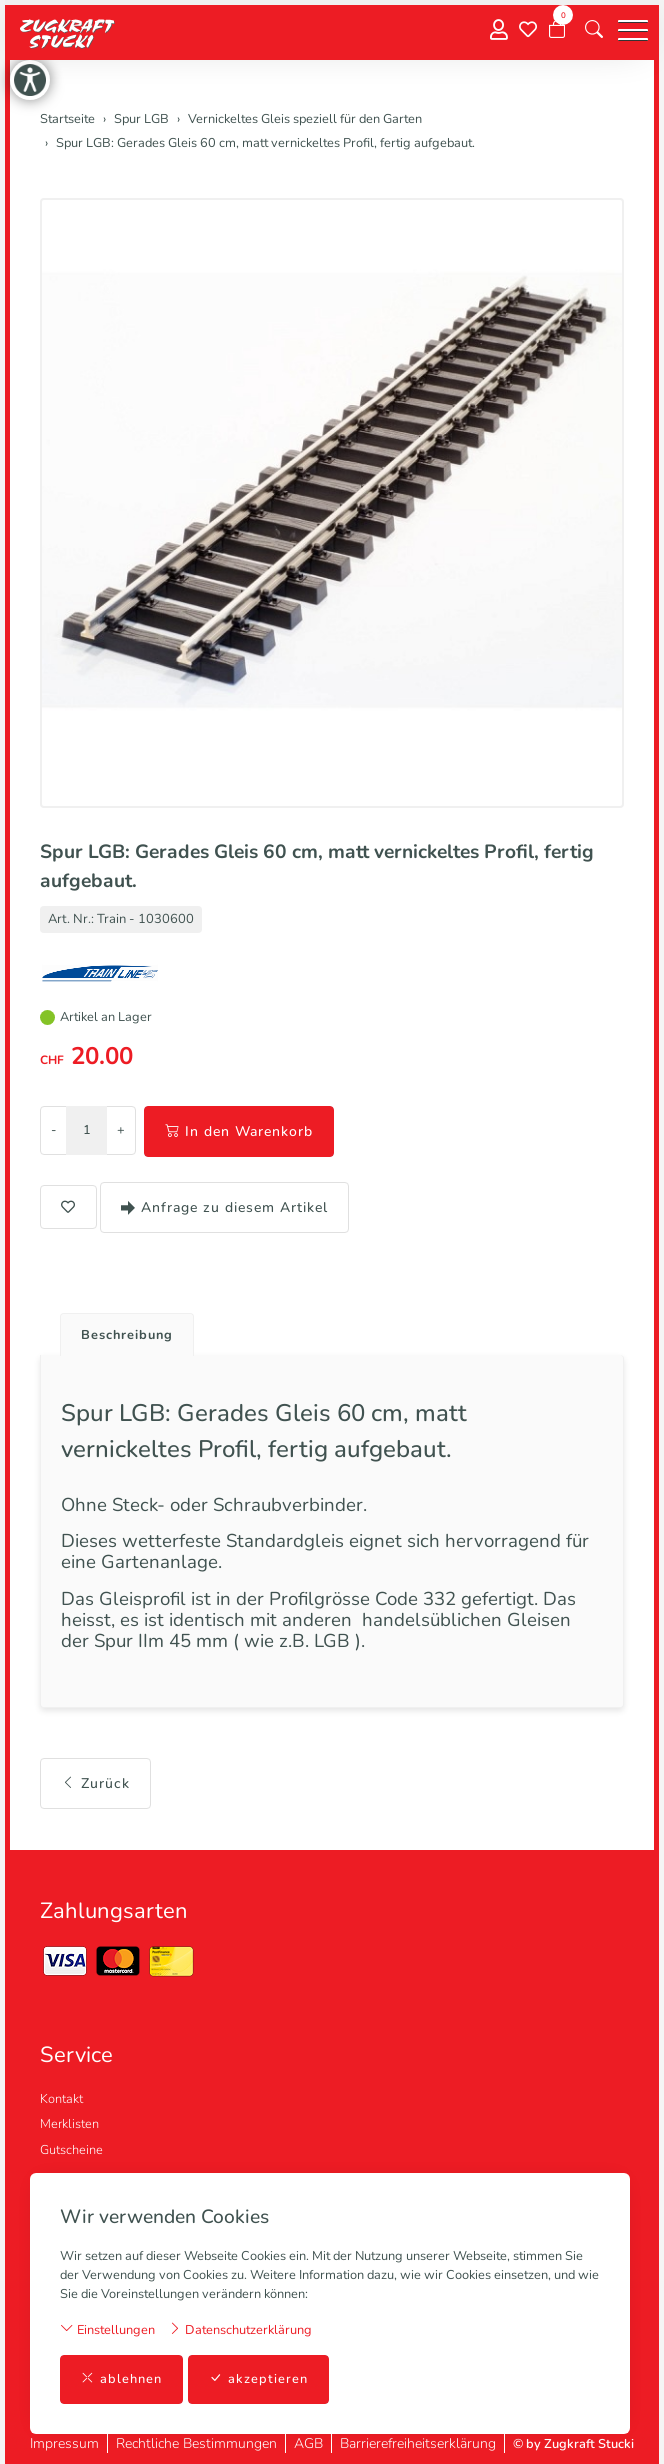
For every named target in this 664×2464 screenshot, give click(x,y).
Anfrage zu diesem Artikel (224, 1207)
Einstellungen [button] (107, 2329)
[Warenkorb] (557, 30)
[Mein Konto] (499, 30)
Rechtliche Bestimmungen (196, 2443)
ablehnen (121, 2379)
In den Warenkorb (239, 1131)
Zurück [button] (95, 1783)
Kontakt (61, 2099)
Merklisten (69, 2124)
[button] (594, 30)
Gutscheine (71, 2150)
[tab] (119, 1329)
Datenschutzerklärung (240, 2329)
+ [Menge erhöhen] (121, 1130)
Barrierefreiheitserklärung (418, 2443)
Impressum (64, 2443)
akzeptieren (258, 2379)
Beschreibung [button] (127, 1335)
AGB (308, 2443)
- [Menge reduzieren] (53, 1130)
